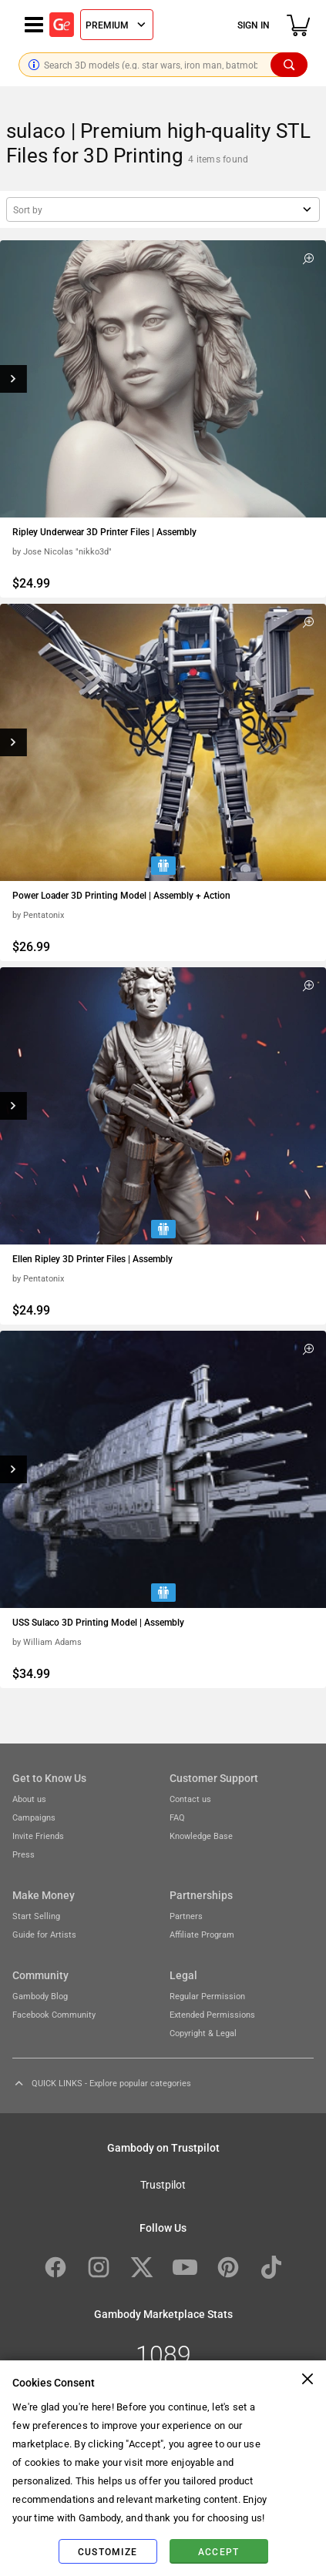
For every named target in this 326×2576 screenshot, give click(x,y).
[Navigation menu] (33, 24)
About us (29, 1798)
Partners (186, 1915)
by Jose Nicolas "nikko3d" (62, 551)
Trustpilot (163, 2184)
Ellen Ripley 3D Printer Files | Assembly (92, 1258)
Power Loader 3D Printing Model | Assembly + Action (121, 894)
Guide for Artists (44, 1934)
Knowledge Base (201, 1835)
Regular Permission (207, 1995)
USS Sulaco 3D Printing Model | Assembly (98, 1621)
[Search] (289, 64)
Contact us (190, 1798)
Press (23, 1854)
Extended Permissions (212, 2014)
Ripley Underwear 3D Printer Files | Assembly (104, 531)
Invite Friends (38, 1835)
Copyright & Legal (203, 2032)
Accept (219, 2551)
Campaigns (33, 1817)
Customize (107, 2551)
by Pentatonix (38, 914)
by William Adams (47, 1641)
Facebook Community (54, 2014)
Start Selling (36, 1915)
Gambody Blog (40, 1995)
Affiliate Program (202, 1934)
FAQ (177, 1817)
